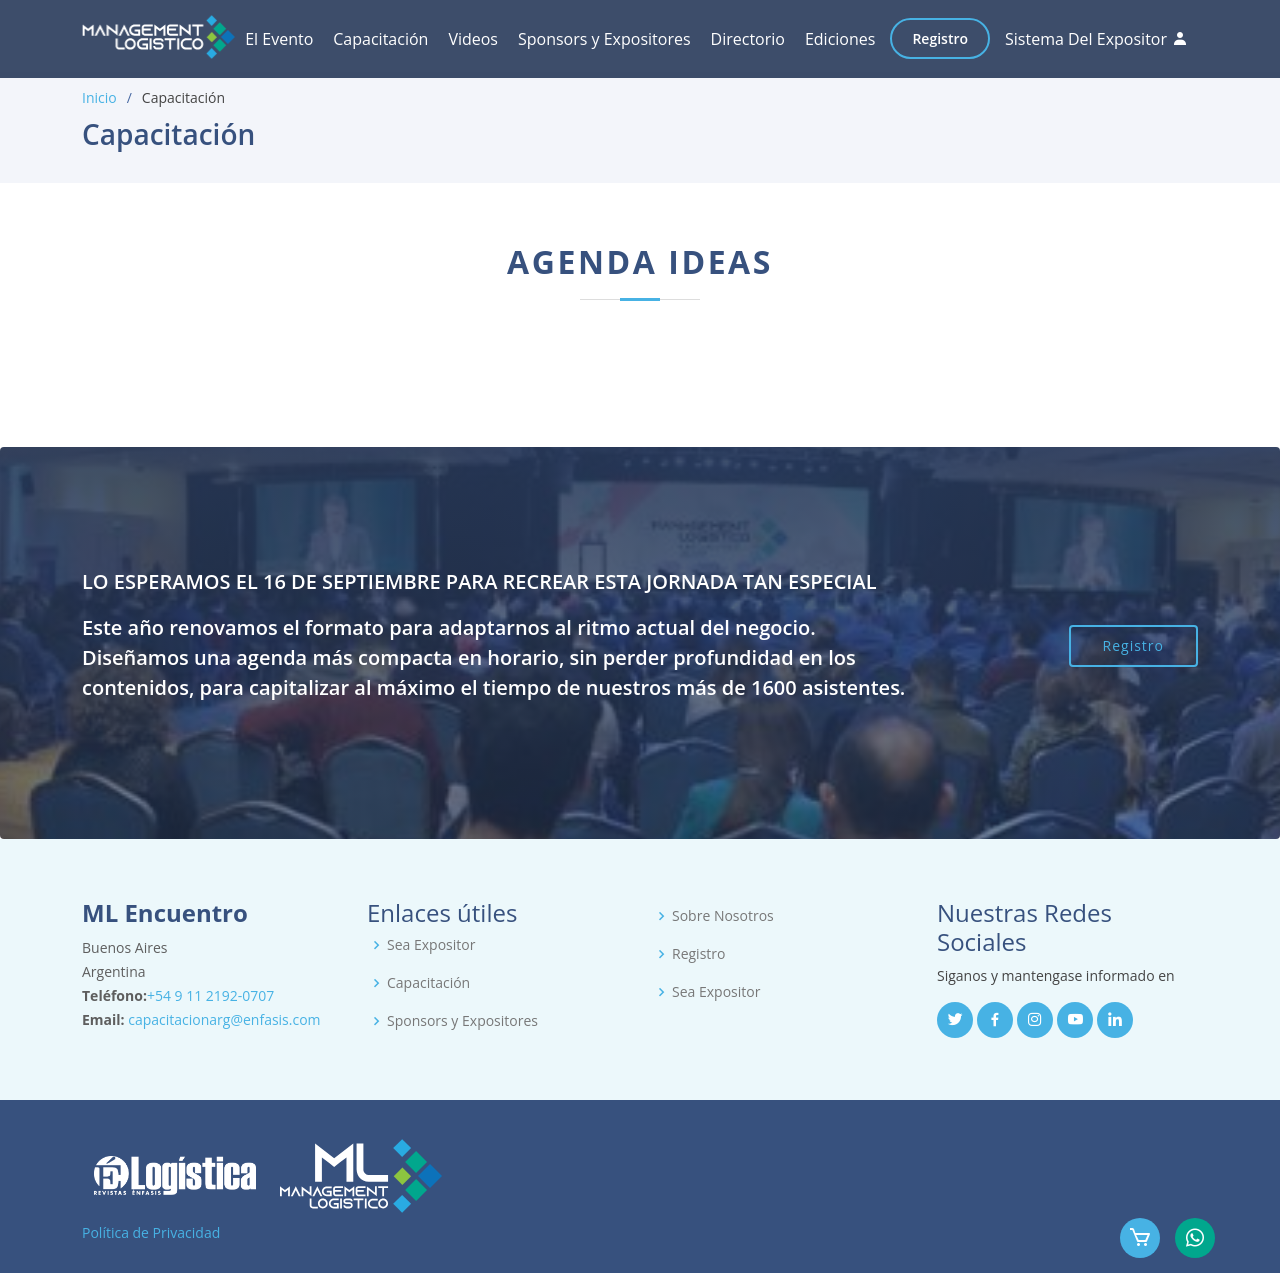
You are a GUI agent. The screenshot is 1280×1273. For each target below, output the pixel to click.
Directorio (748, 39)
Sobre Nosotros (723, 916)
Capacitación (380, 39)
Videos (473, 39)
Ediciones (840, 39)
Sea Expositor (431, 945)
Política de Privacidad (151, 1232)
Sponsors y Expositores (604, 39)
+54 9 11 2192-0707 (210, 995)
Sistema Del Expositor (1086, 39)
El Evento (279, 39)
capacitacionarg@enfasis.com (224, 1019)
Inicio (99, 97)
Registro (940, 38)
